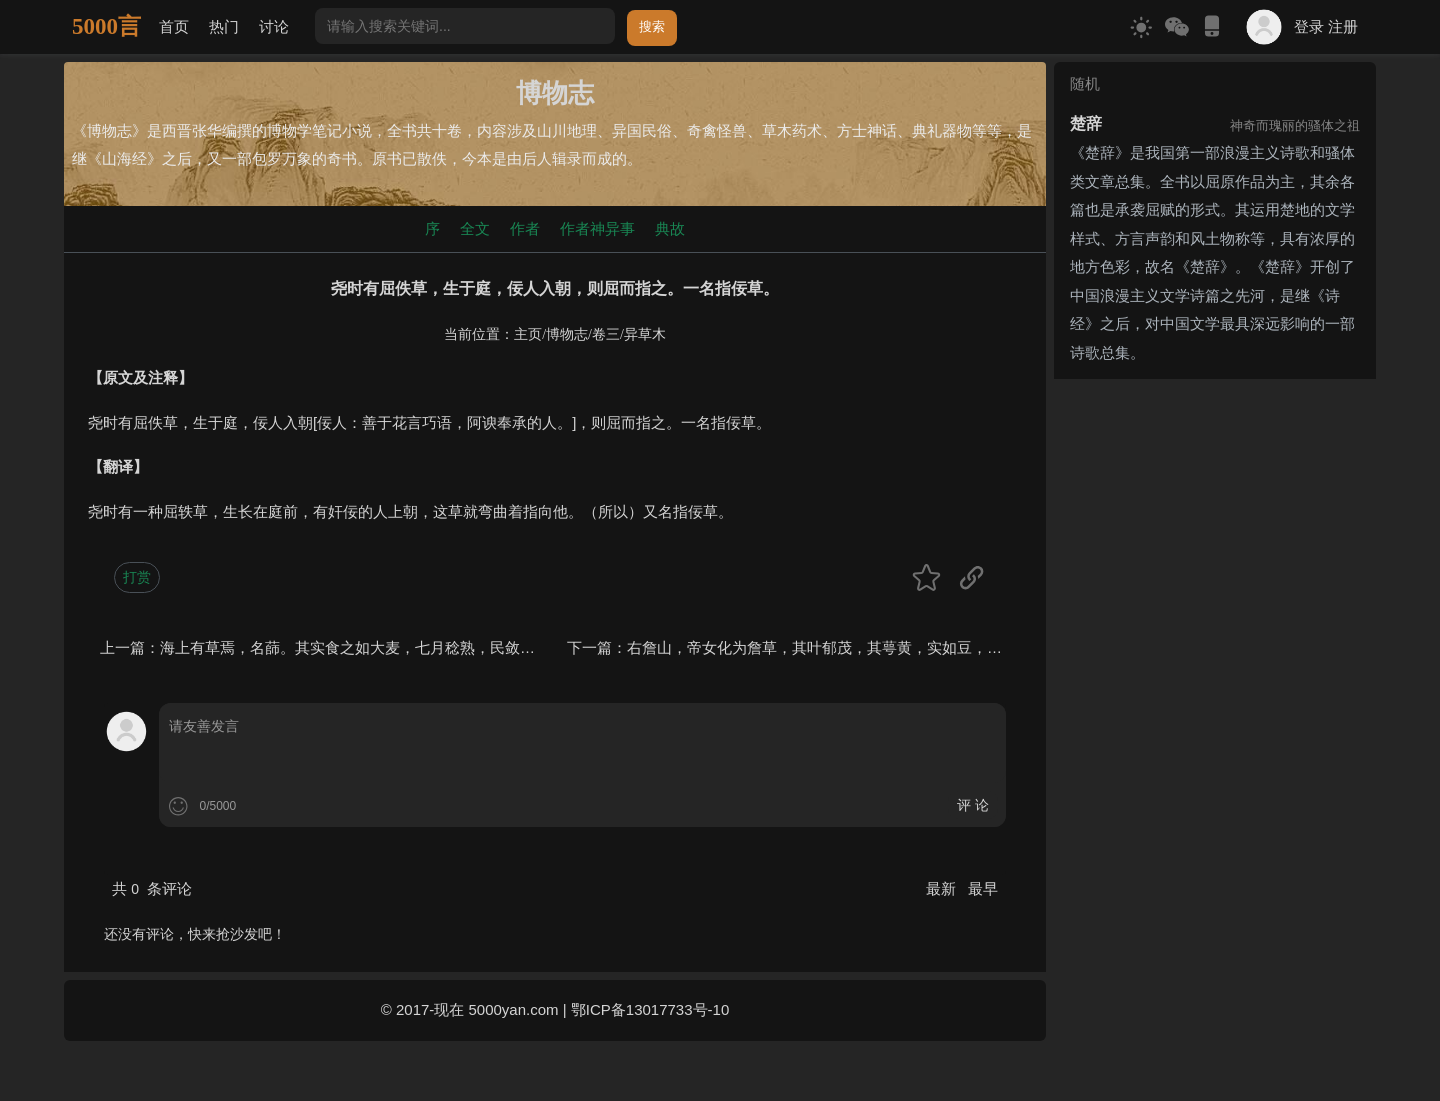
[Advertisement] (1215, 512)
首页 (174, 26)
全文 (475, 228)
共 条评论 (152, 888)
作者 (525, 228)
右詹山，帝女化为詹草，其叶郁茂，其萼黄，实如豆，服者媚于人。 (852, 647)
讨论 (274, 26)
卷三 (606, 334)
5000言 (106, 26)
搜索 (652, 26)
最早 (983, 888)
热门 (224, 26)
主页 (528, 334)
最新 (943, 888)
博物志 (567, 334)
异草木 (645, 334)
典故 (670, 228)
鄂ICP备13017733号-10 (650, 1009)
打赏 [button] (137, 577)
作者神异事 (597, 228)
